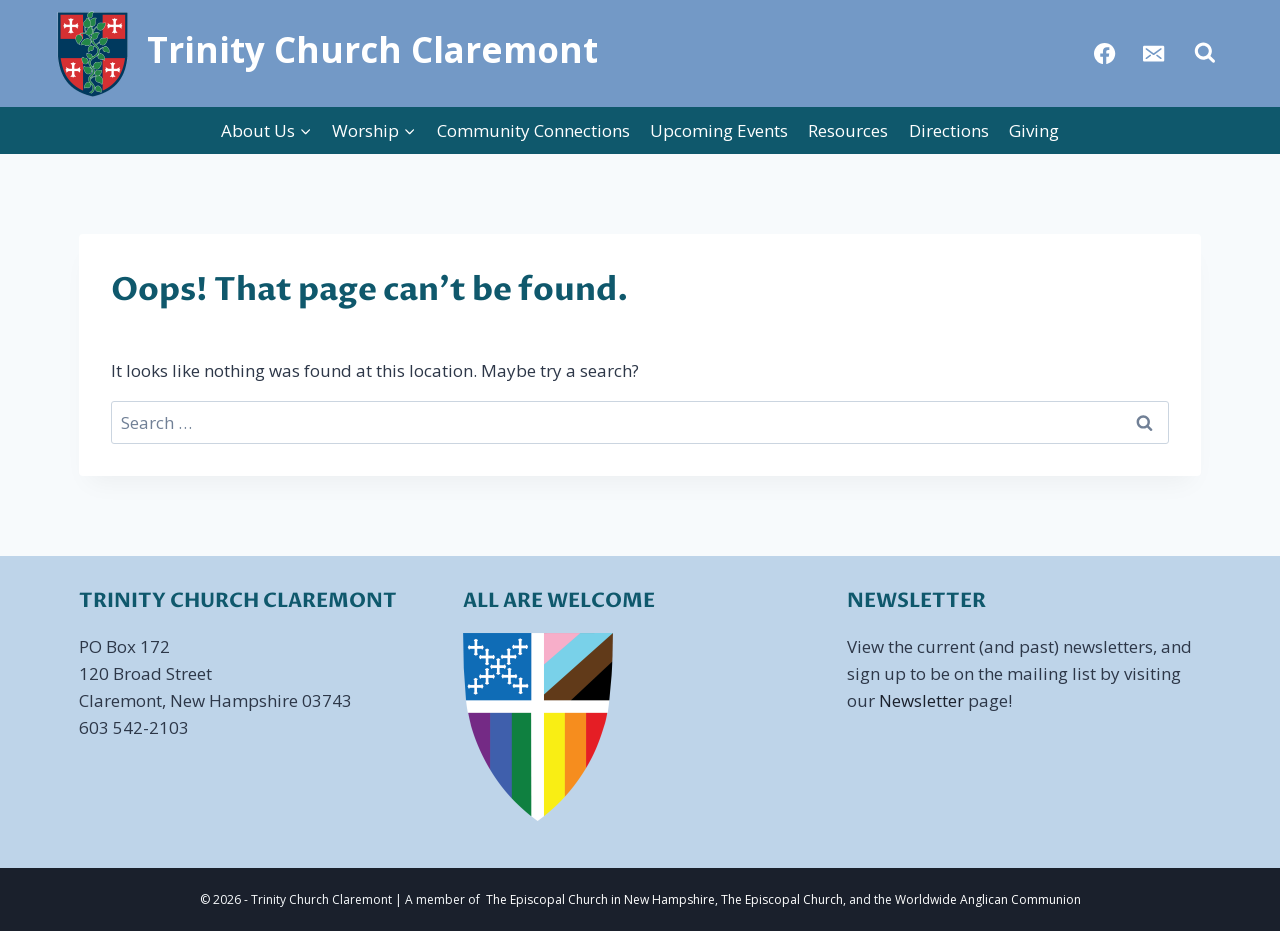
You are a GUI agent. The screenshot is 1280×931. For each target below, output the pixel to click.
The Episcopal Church (782, 899)
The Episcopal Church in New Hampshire (600, 899)
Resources (848, 130)
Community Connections (533, 130)
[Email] (1154, 53)
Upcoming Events (719, 130)
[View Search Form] (1205, 53)
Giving (1034, 130)
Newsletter (921, 700)
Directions (949, 130)
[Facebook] (1105, 53)
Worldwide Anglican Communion (988, 899)
